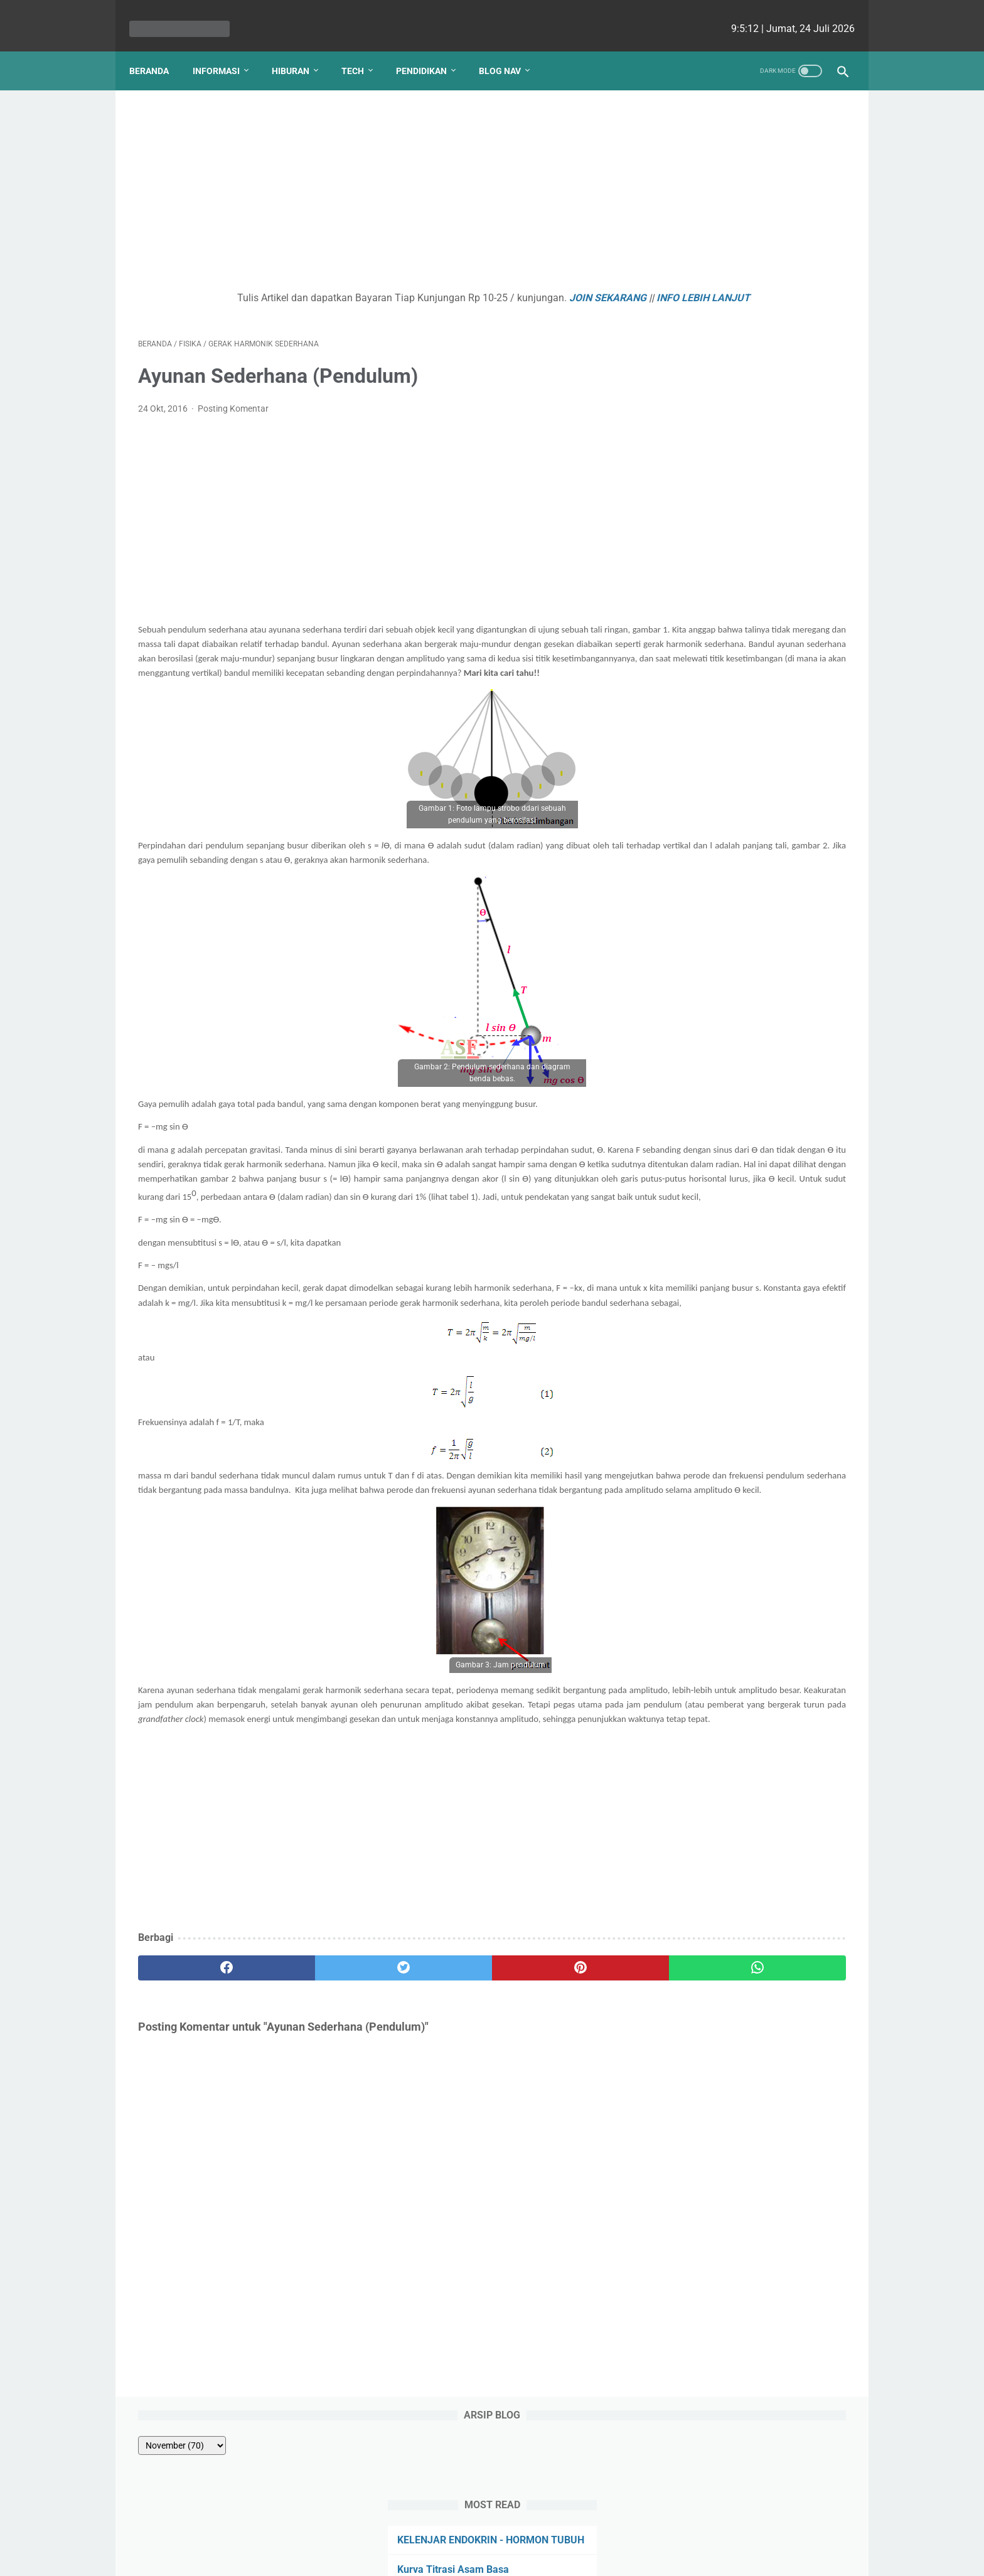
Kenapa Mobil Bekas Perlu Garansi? (749, 499)
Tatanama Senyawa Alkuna (729, 371)
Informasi (225, 50)
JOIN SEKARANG (511, 285)
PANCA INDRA (699, 401)
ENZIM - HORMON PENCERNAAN (741, 296)
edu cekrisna (516, 2557)
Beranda (158, 50)
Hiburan (299, 50)
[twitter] (316, 2101)
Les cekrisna (411, 2557)
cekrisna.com (573, 2557)
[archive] (702, 126)
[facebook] (197, 2101)
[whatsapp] (553, 2101)
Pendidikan (430, 50)
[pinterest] (434, 2101)
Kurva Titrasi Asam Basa (723, 266)
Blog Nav (509, 50)
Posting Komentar (233, 412)
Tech (361, 50)
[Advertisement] (375, 179)
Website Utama (492, 2530)
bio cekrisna (464, 2557)
